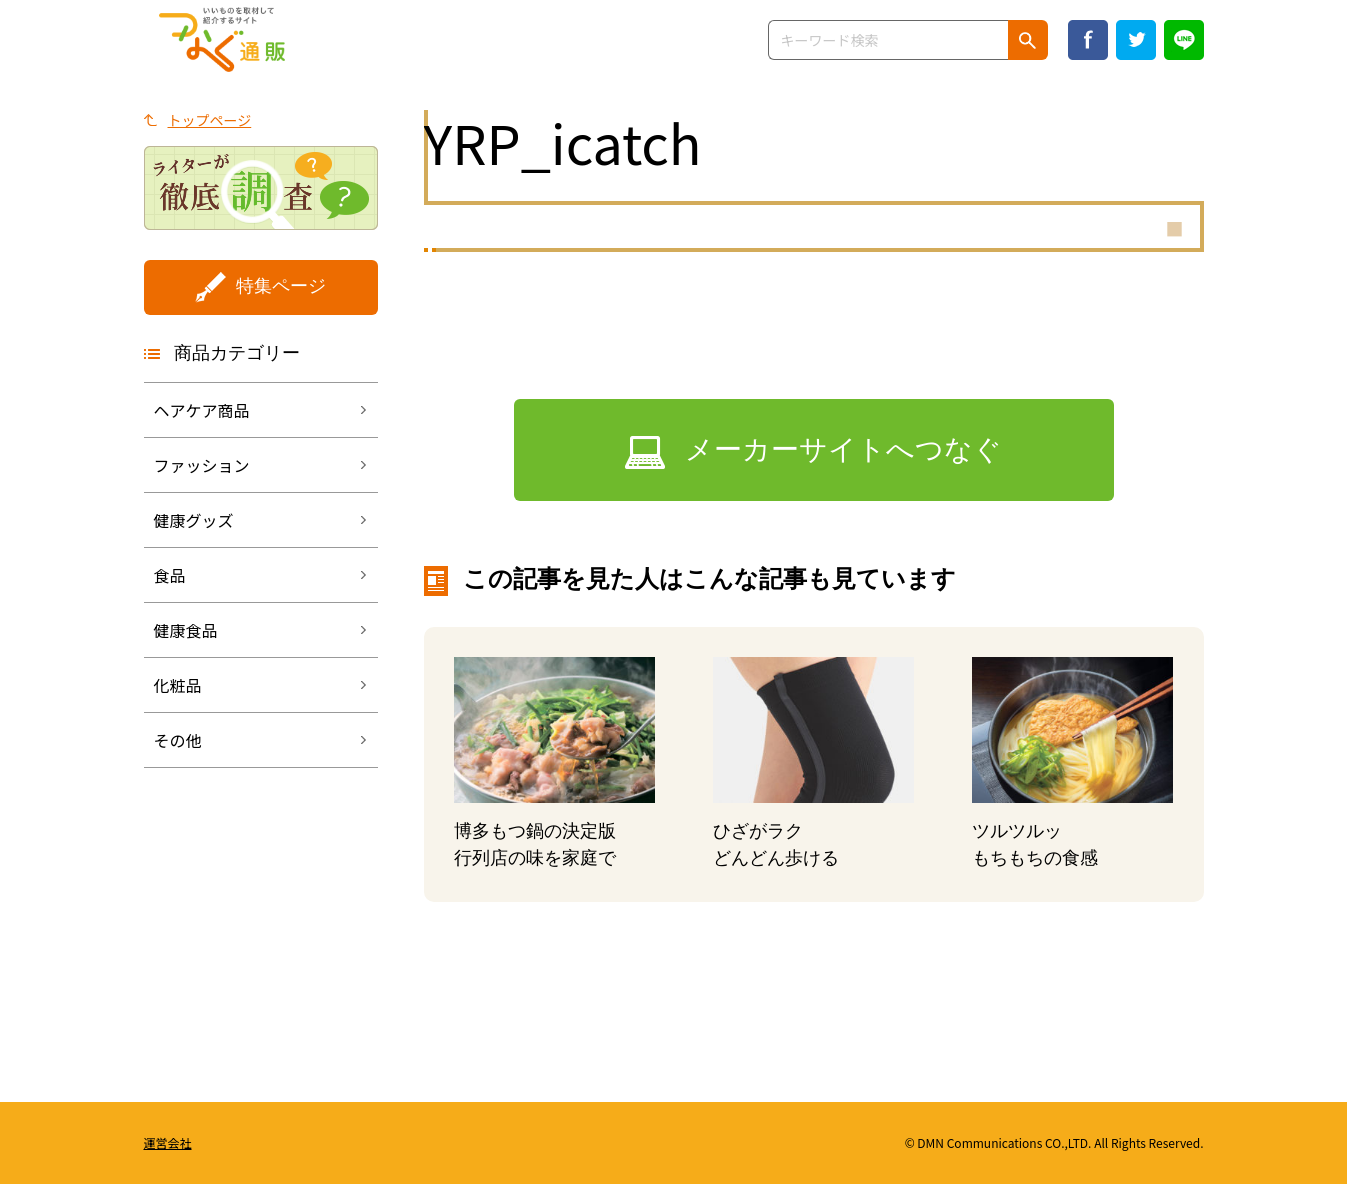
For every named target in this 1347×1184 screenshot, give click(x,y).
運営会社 (168, 1142)
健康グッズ (194, 520)
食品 (170, 575)
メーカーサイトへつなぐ (843, 449)
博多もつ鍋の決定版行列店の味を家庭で (535, 844)
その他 (178, 740)
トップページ (210, 120)
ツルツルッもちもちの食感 (1035, 844)
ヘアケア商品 (202, 410)
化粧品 (178, 685)
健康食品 (186, 630)
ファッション (202, 465)
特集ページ (281, 286)
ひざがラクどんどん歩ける (776, 844)
